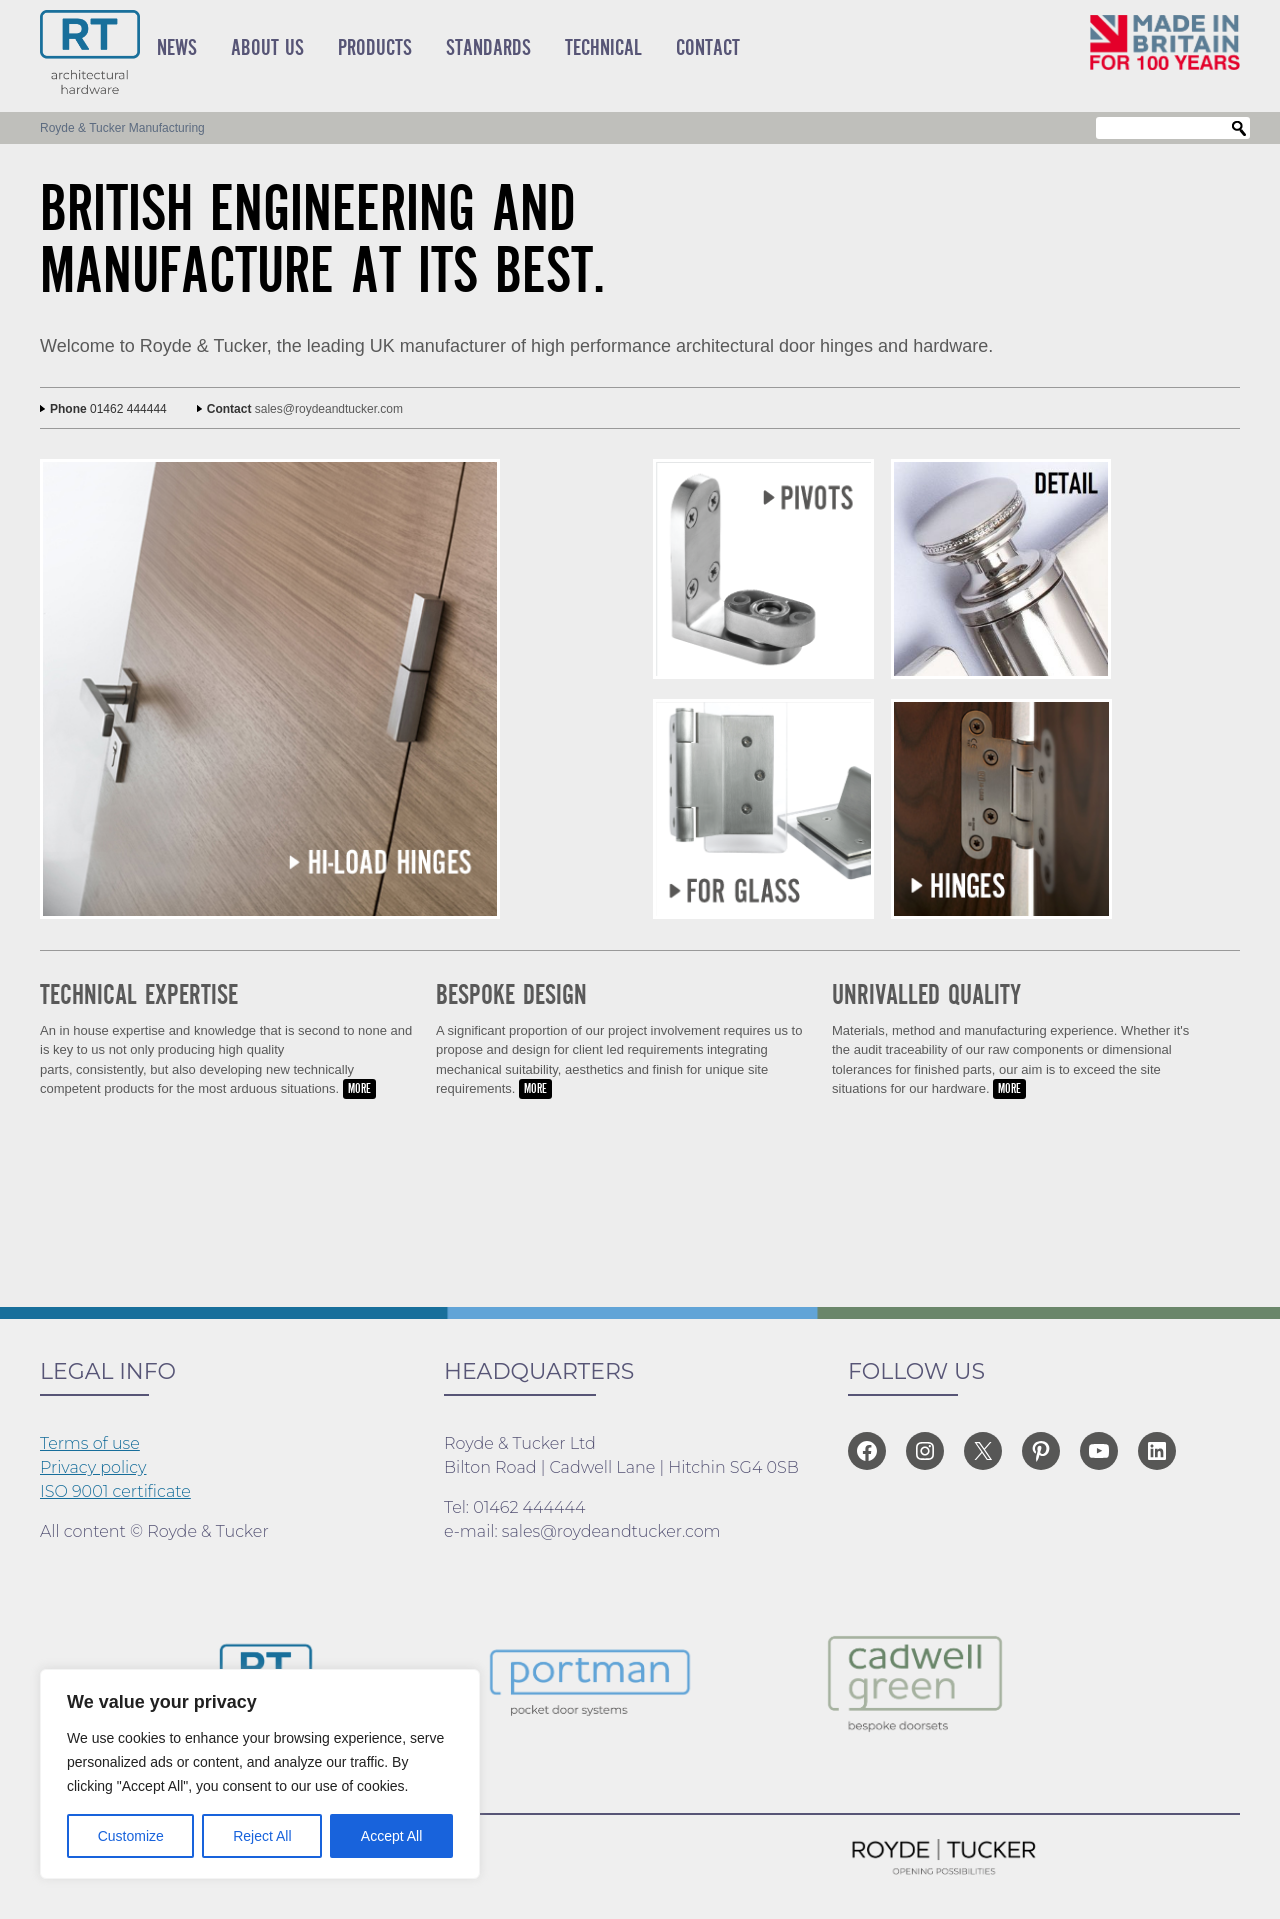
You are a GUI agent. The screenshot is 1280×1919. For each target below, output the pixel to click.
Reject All (262, 1836)
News (177, 48)
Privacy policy (93, 1467)
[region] (260, 1774)
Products (375, 48)
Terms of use (90, 1443)
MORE (359, 1089)
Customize (131, 1836)
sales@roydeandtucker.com (329, 409)
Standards (488, 48)
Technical (603, 48)
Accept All (391, 1836)
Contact (708, 48)
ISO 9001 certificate (115, 1491)
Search (1239, 129)
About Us (267, 48)
